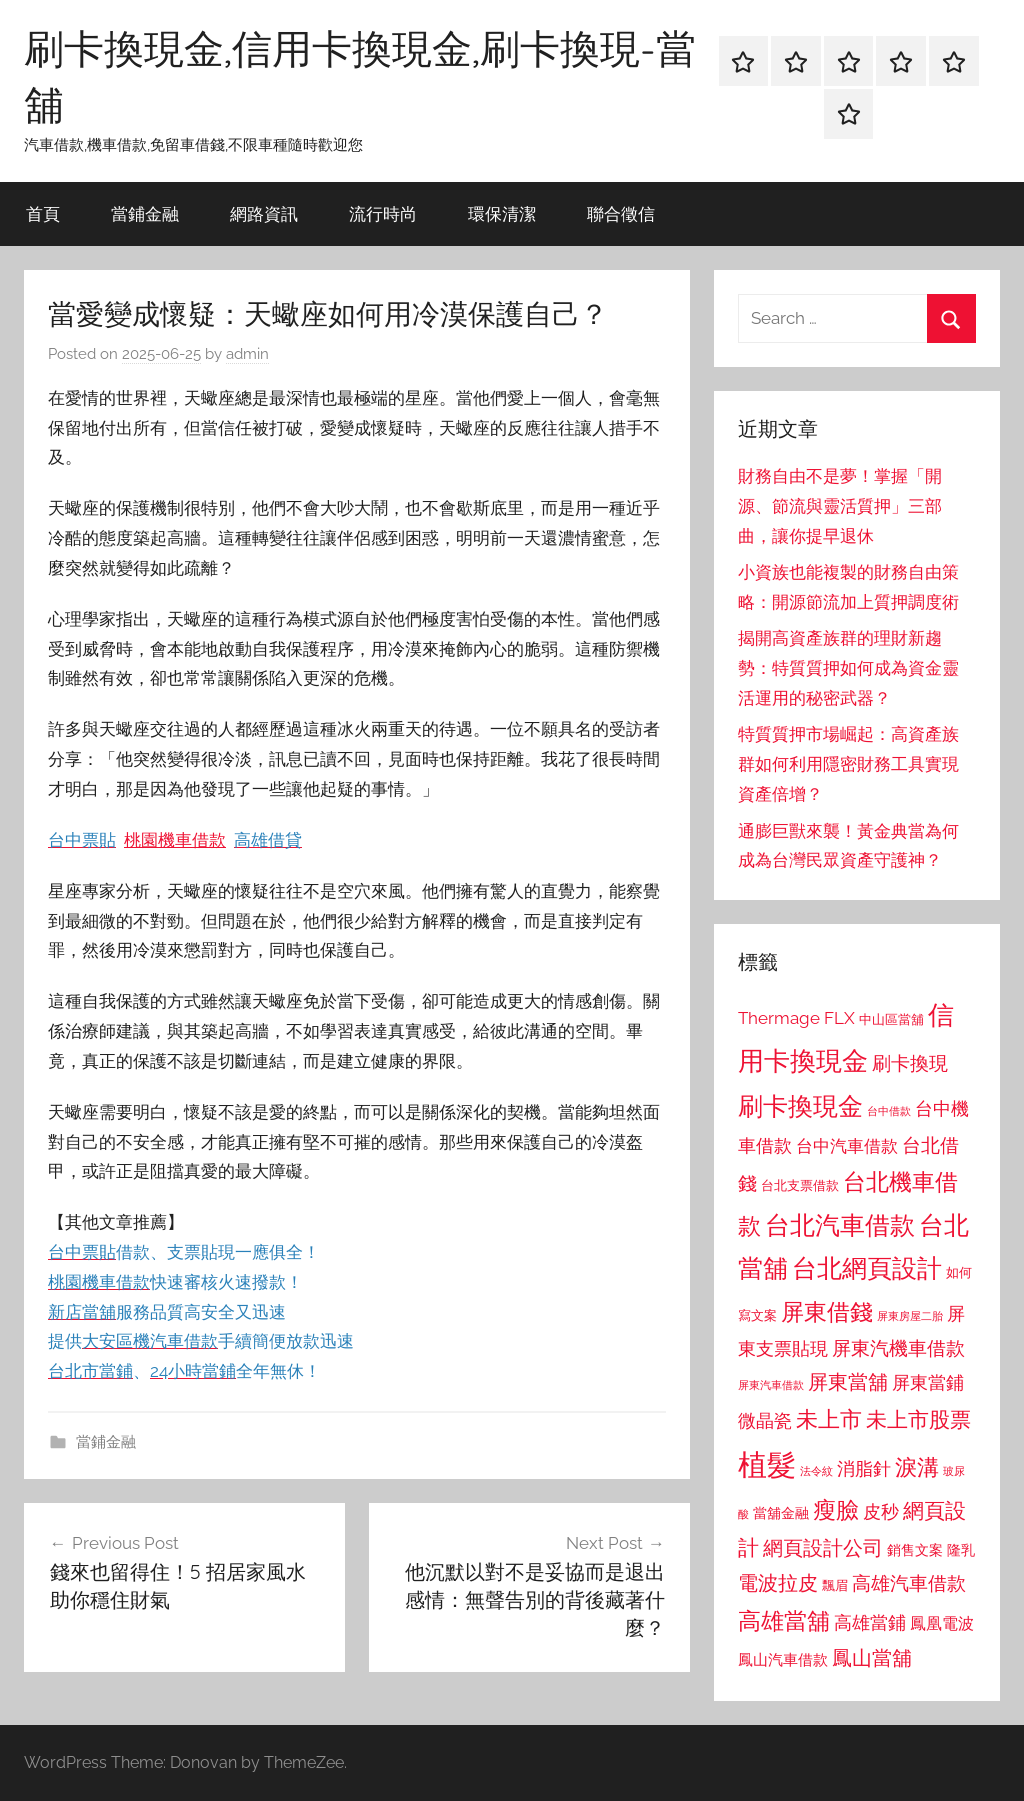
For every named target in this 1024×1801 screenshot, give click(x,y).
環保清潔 (502, 213)
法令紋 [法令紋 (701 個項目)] (816, 1471)
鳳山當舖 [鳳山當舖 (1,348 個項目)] (872, 1658)
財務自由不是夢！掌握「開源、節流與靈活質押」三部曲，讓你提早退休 (840, 506)
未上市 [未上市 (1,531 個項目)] (829, 1419)
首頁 (43, 213)
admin (247, 354)
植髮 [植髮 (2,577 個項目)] (767, 1464)
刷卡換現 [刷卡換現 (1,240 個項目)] (910, 1063)
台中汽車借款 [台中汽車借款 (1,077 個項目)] (847, 1146)
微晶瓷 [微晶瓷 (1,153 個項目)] (765, 1420)
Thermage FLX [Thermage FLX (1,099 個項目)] (796, 1018)
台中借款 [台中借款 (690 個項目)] (889, 1111)
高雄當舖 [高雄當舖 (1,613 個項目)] (784, 1621)
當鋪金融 (145, 213)
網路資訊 (264, 213)
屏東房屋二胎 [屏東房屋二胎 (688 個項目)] (910, 1316)
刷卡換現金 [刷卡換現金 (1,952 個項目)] (800, 1106)
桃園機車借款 (175, 840)
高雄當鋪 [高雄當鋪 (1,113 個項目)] (870, 1623)
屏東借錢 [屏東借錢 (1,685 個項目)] (827, 1311)
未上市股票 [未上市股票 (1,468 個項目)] (918, 1419)
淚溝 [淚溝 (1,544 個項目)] (917, 1467)
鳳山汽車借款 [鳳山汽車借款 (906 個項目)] (783, 1659)
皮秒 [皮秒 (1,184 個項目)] (881, 1511)
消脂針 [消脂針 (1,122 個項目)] (864, 1469)
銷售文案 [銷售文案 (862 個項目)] (915, 1550)
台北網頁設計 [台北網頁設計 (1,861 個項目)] (867, 1268)
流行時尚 (383, 213)
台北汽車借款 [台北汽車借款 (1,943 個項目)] (840, 1225)
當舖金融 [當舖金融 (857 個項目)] (781, 1513)
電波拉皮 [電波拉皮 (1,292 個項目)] (778, 1583)
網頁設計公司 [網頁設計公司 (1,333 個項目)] (823, 1548)
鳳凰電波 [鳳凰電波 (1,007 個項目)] (942, 1623)
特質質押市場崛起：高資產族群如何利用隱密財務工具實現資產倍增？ (848, 764)
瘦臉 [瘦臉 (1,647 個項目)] (836, 1509)
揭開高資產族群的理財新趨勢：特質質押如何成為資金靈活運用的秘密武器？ (848, 668)
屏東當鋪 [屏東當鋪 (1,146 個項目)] (928, 1382)
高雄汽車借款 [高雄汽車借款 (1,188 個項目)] (909, 1583)
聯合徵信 (621, 213)
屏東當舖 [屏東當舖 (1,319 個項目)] (848, 1382)
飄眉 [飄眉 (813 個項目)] (835, 1585)
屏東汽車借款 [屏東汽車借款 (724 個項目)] (771, 1385)
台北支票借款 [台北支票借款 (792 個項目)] (800, 1185)
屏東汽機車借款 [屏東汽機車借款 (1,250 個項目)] (898, 1348)
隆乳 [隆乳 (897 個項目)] (961, 1550)
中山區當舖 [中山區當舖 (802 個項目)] (891, 1019)
